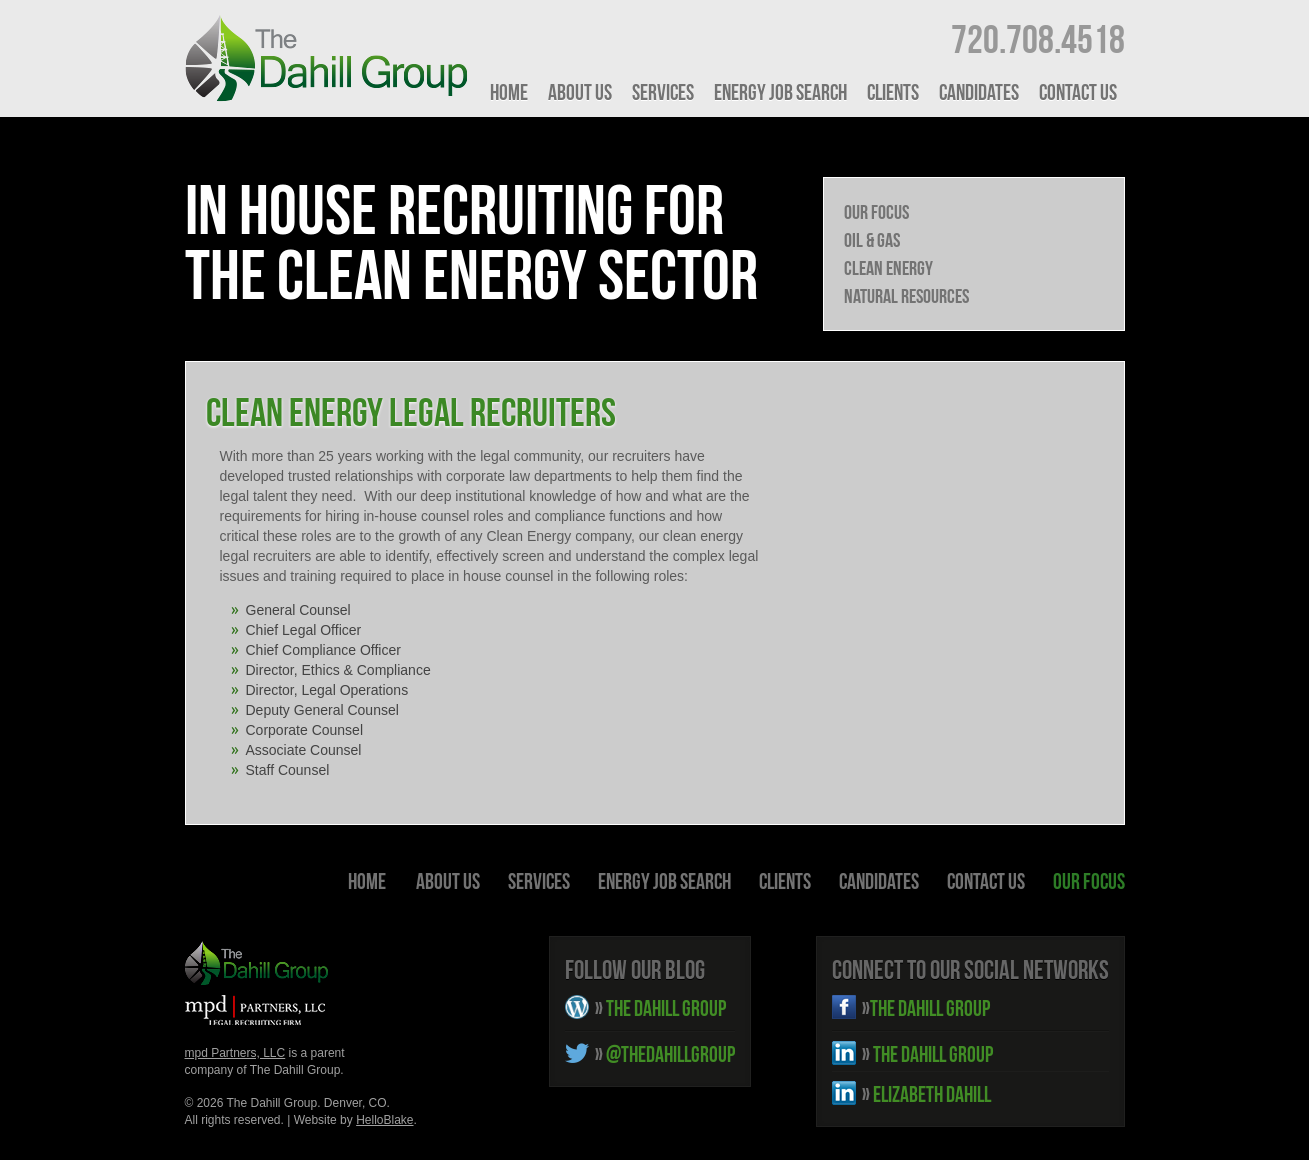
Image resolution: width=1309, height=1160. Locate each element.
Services (663, 92)
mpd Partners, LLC (235, 1053)
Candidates (979, 92)
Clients (893, 92)
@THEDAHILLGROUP (665, 1054)
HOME (509, 92)
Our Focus (876, 212)
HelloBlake (384, 1120)
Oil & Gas (872, 240)
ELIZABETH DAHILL (926, 1094)
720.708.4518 (1038, 39)
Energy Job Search (780, 92)
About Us (580, 92)
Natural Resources (906, 296)
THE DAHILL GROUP (660, 1008)
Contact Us (1078, 92)
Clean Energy (888, 268)
